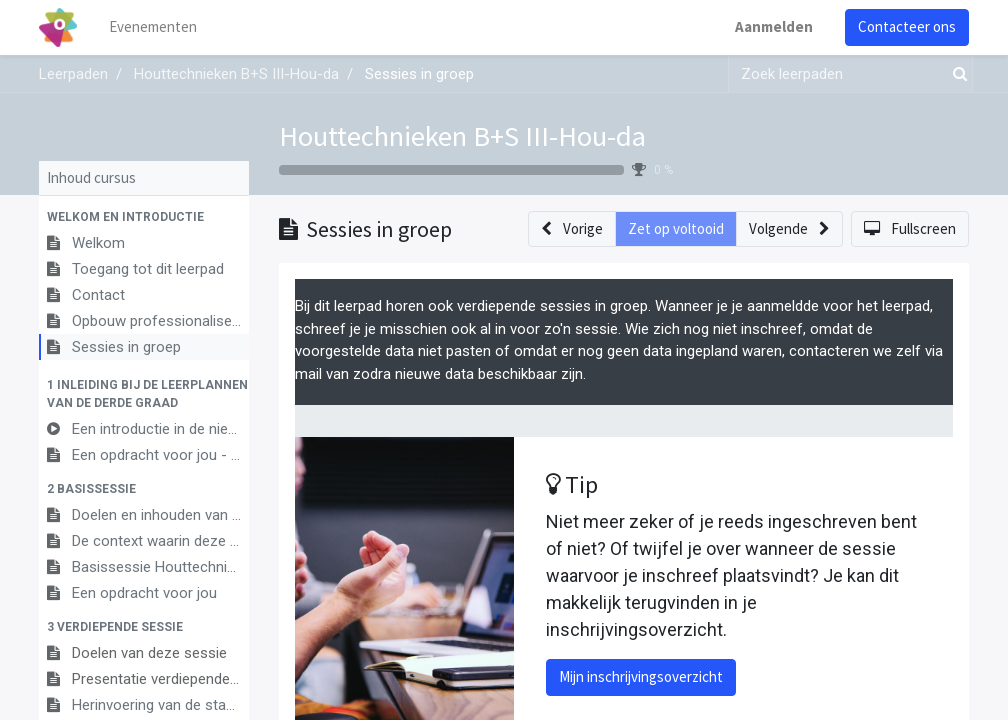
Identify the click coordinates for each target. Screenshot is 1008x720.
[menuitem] (154, 27)
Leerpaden (73, 74)
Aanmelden (774, 26)
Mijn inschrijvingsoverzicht (641, 676)
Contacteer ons (907, 26)
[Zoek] (956, 74)
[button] (144, 217)
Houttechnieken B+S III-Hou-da (462, 136)
